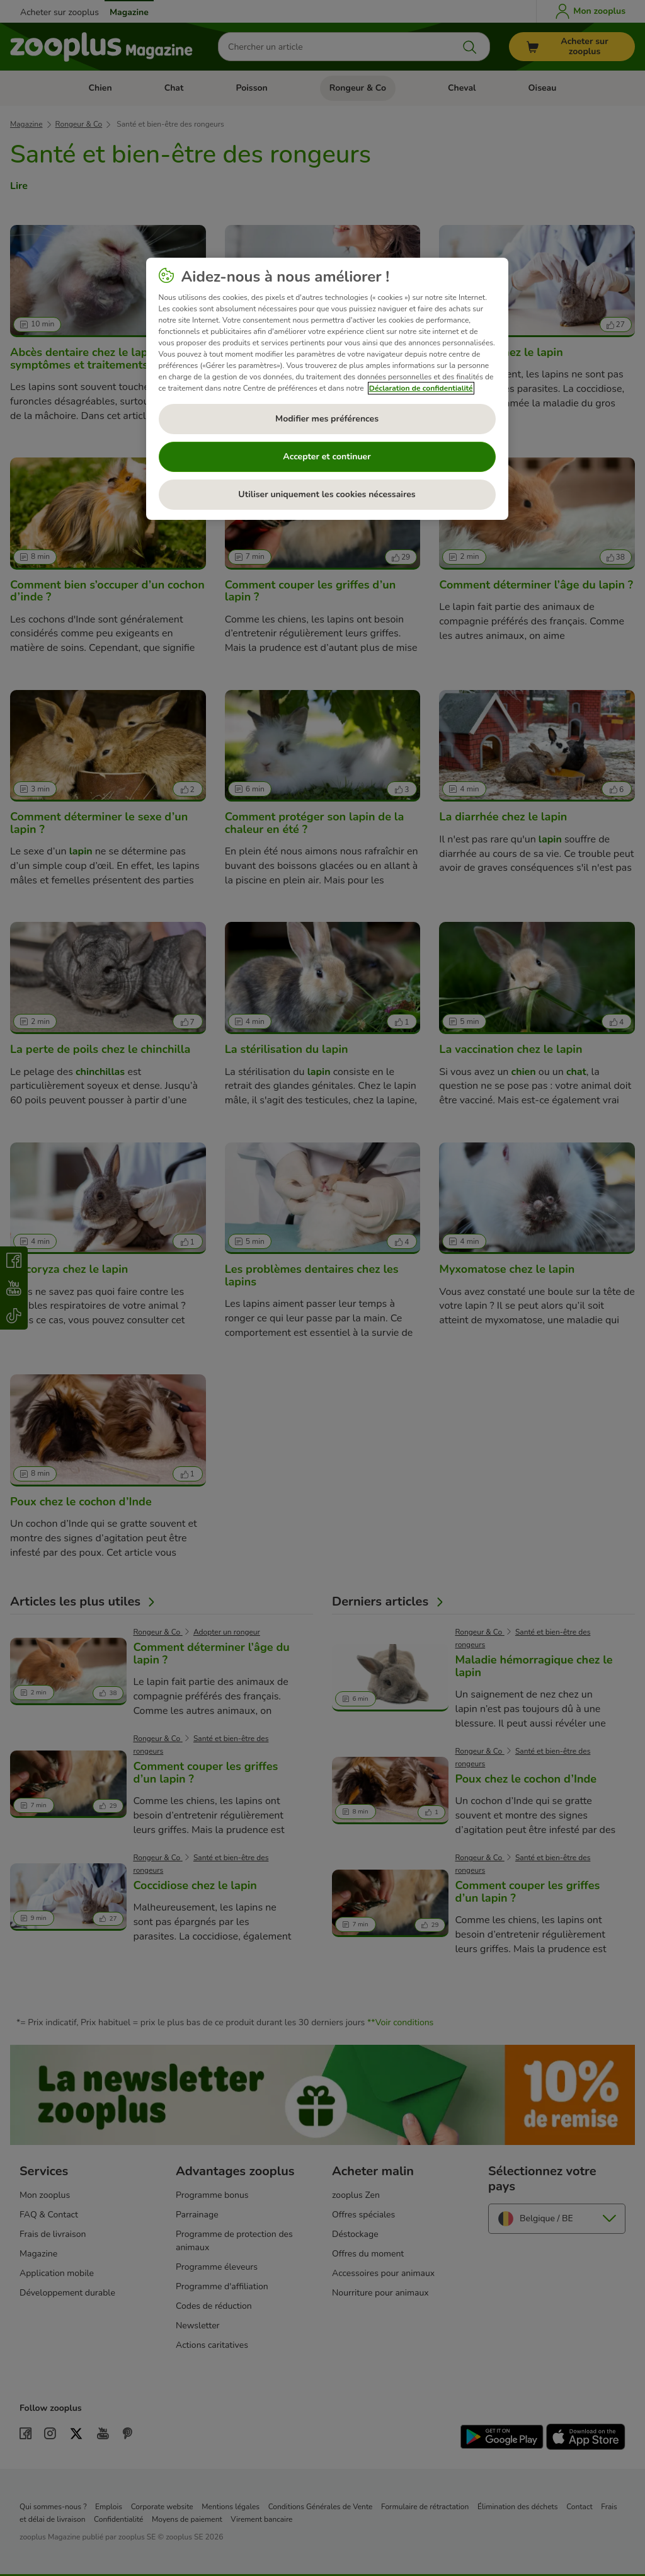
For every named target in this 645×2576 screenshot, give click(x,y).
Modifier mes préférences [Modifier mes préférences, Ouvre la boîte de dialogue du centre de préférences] (327, 419)
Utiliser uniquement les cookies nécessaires (326, 494)
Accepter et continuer (326, 457)
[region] (327, 389)
